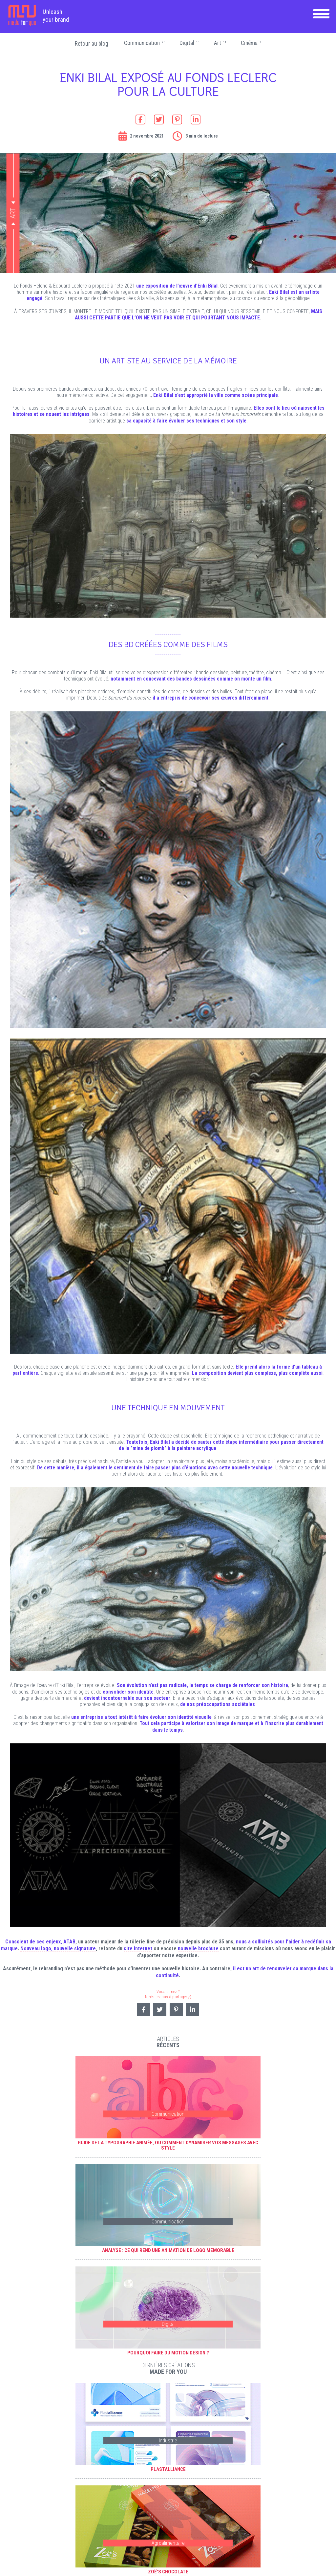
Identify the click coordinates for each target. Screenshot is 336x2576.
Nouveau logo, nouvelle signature (58, 1948)
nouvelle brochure (198, 1948)
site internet (138, 1948)
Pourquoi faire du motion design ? (168, 2352)
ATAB (69, 1941)
